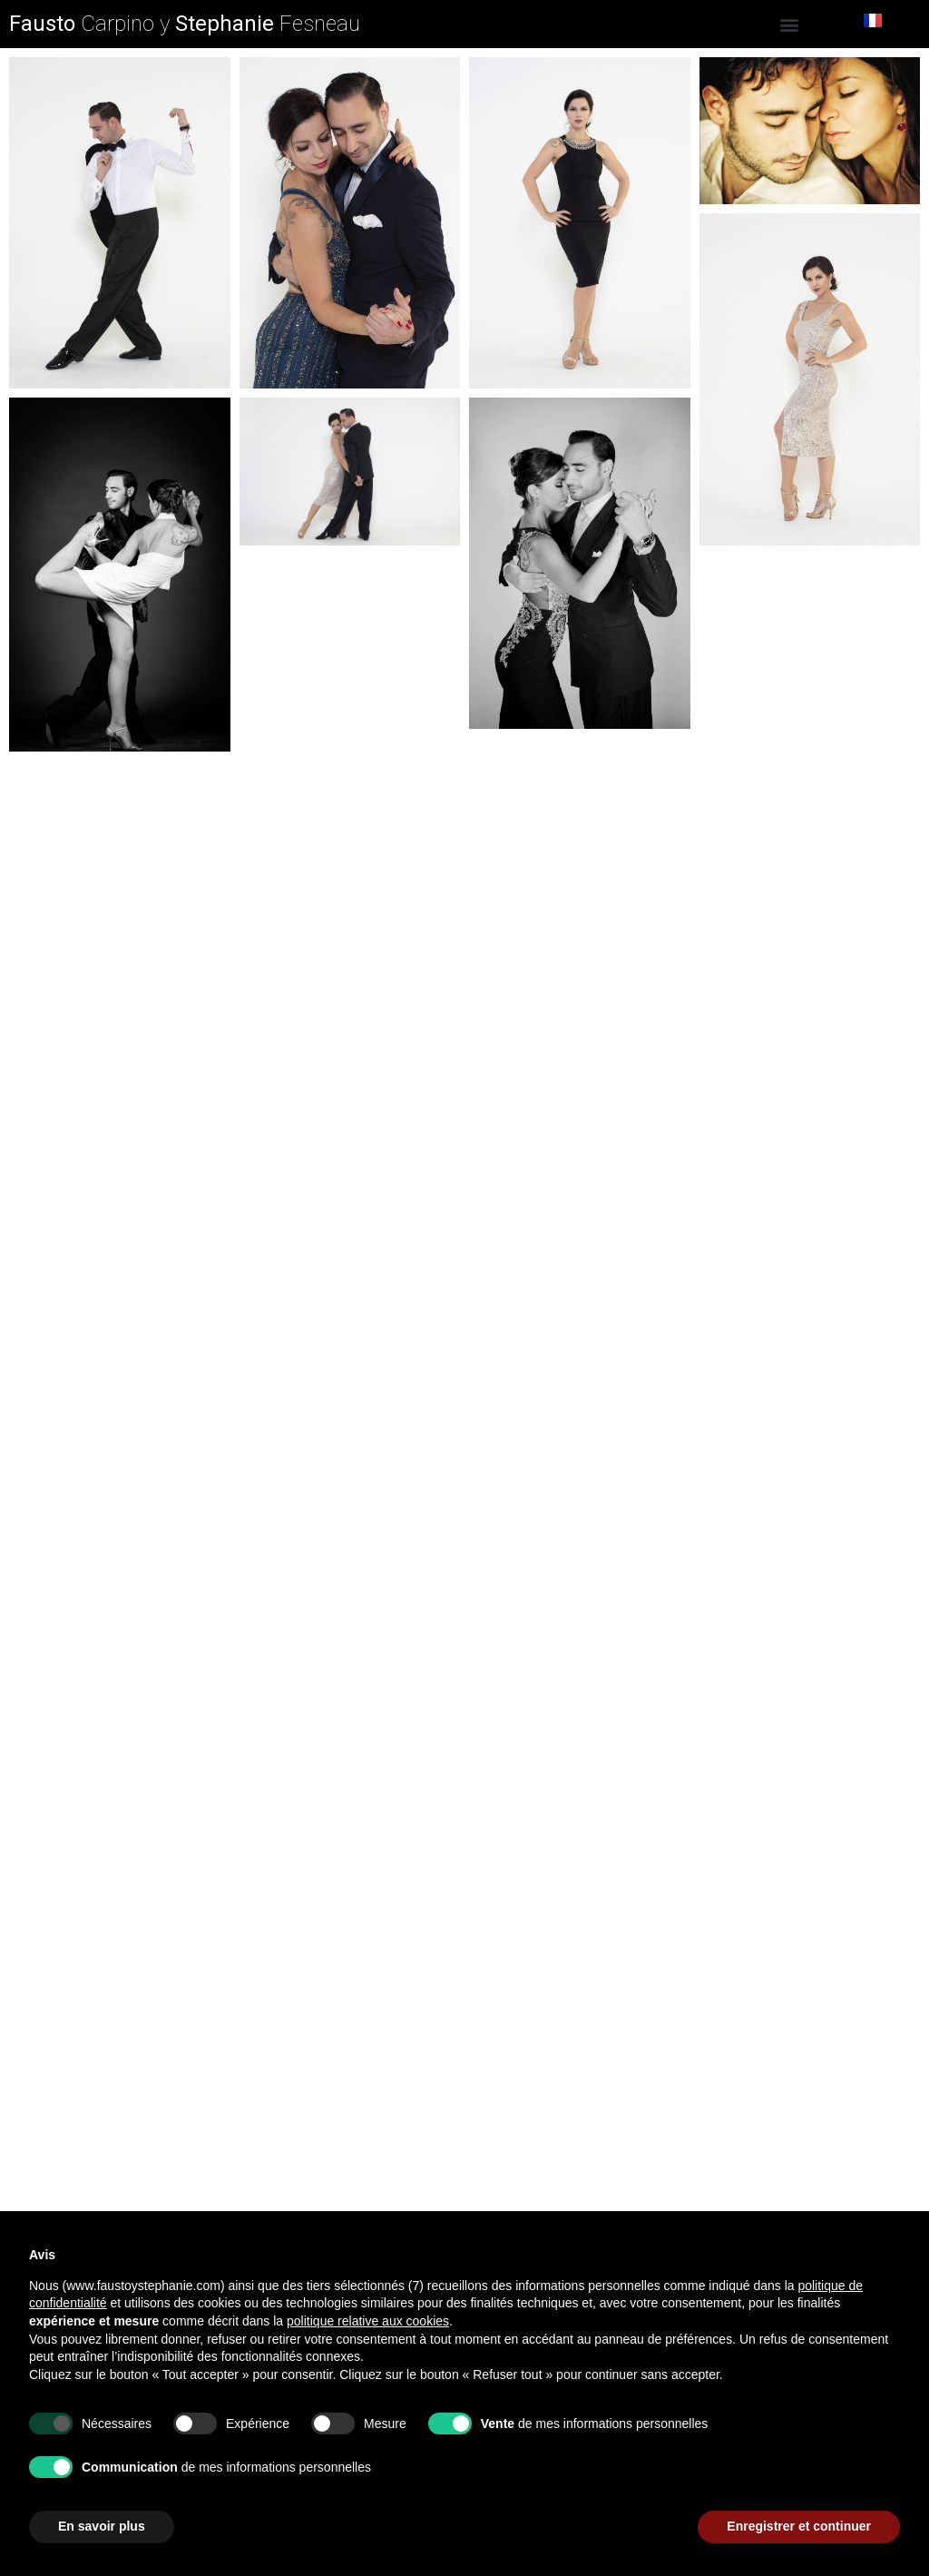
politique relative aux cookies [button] (368, 2321)
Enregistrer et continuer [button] (799, 2526)
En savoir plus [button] (101, 2526)
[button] (790, 24)
